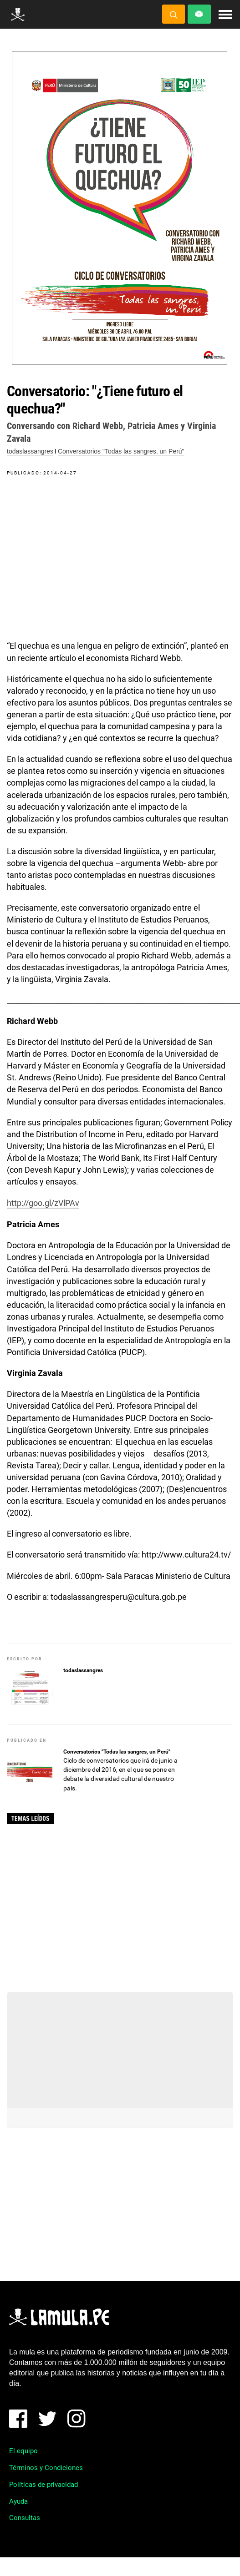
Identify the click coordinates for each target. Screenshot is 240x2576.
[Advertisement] (120, 1904)
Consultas (24, 2518)
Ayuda (18, 2501)
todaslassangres (30, 451)
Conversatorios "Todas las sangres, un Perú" (121, 451)
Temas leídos (30, 1818)
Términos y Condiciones (46, 2468)
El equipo (23, 2451)
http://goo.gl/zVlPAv (43, 1203)
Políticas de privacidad (43, 2484)
